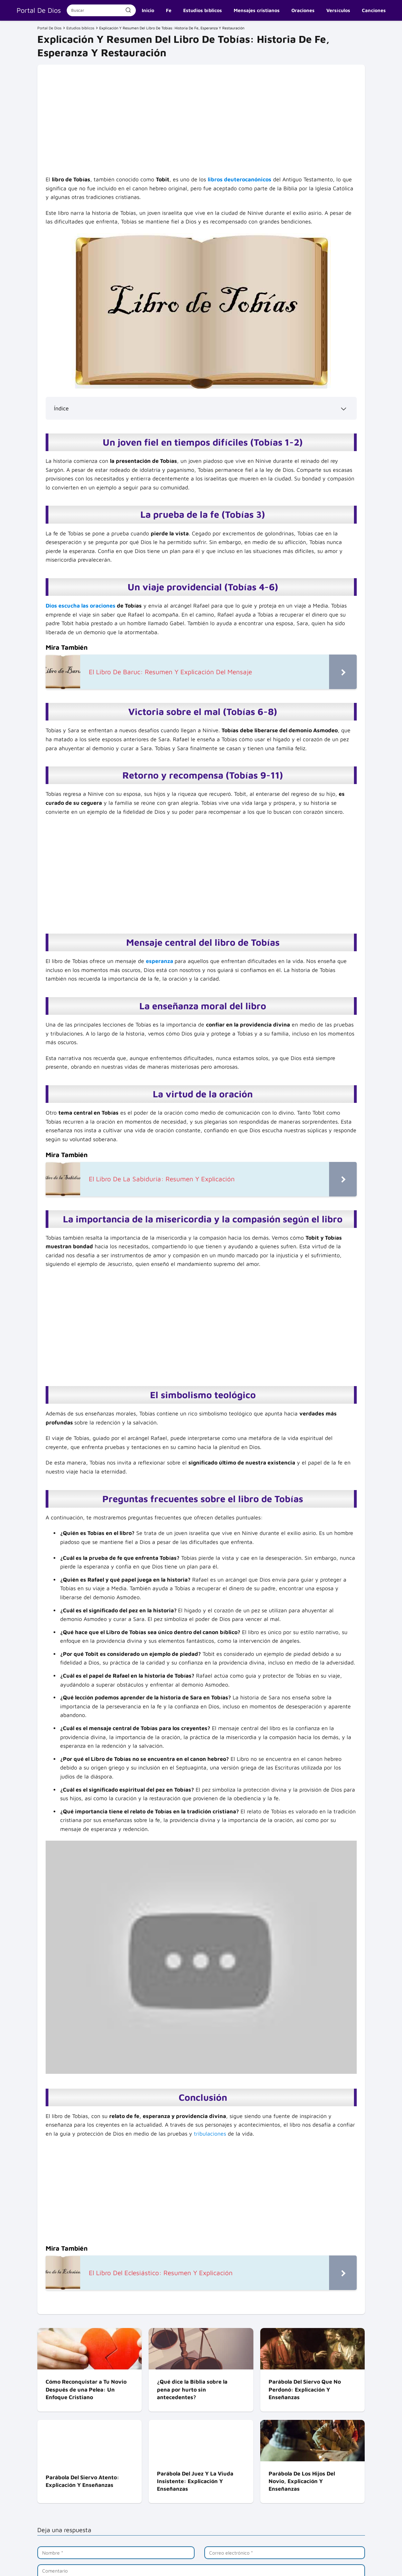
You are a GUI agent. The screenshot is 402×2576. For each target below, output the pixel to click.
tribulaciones (210, 2133)
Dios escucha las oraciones (80, 605)
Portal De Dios (39, 10)
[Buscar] (128, 10)
